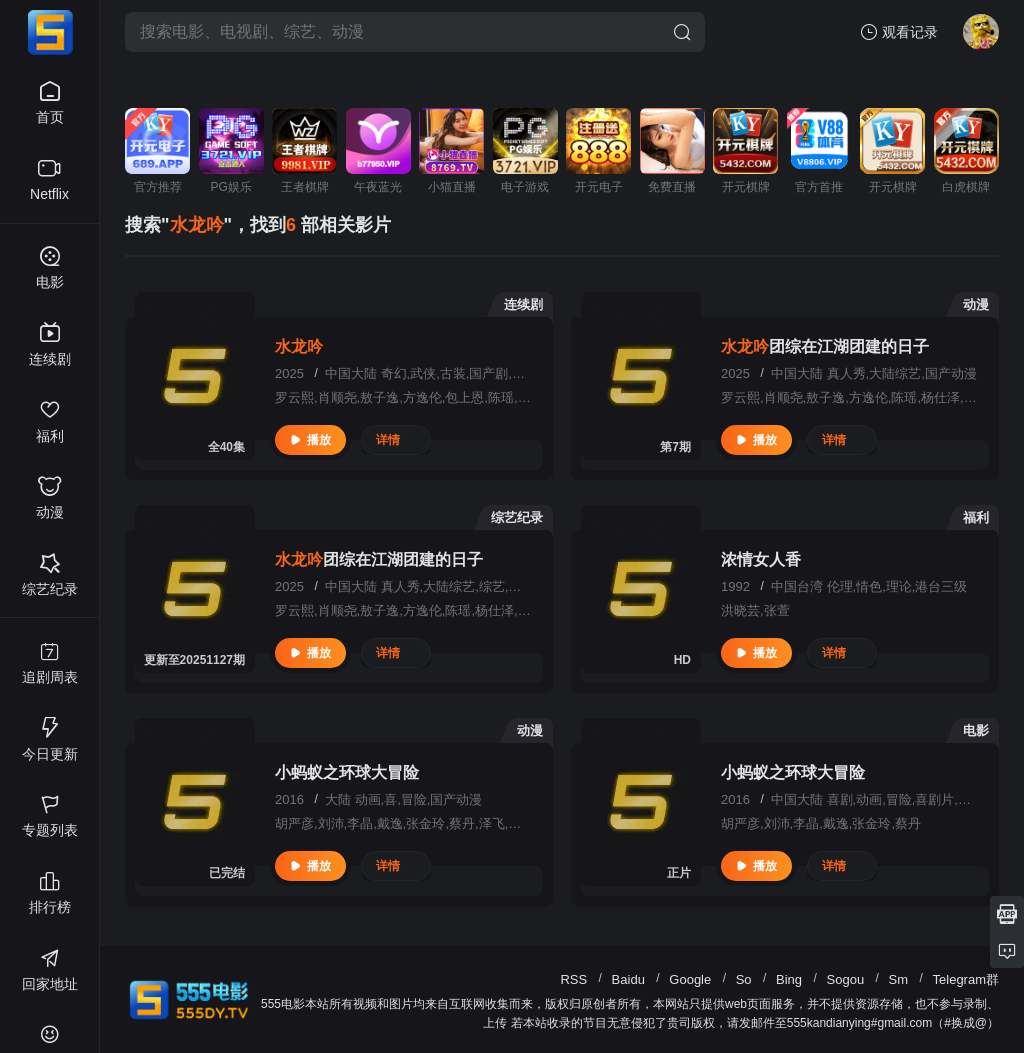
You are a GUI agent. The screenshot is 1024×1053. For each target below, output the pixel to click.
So (744, 979)
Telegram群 (966, 979)
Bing (789, 979)
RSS (573, 979)
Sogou (846, 979)
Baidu (628, 979)
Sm (899, 979)
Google (690, 979)
